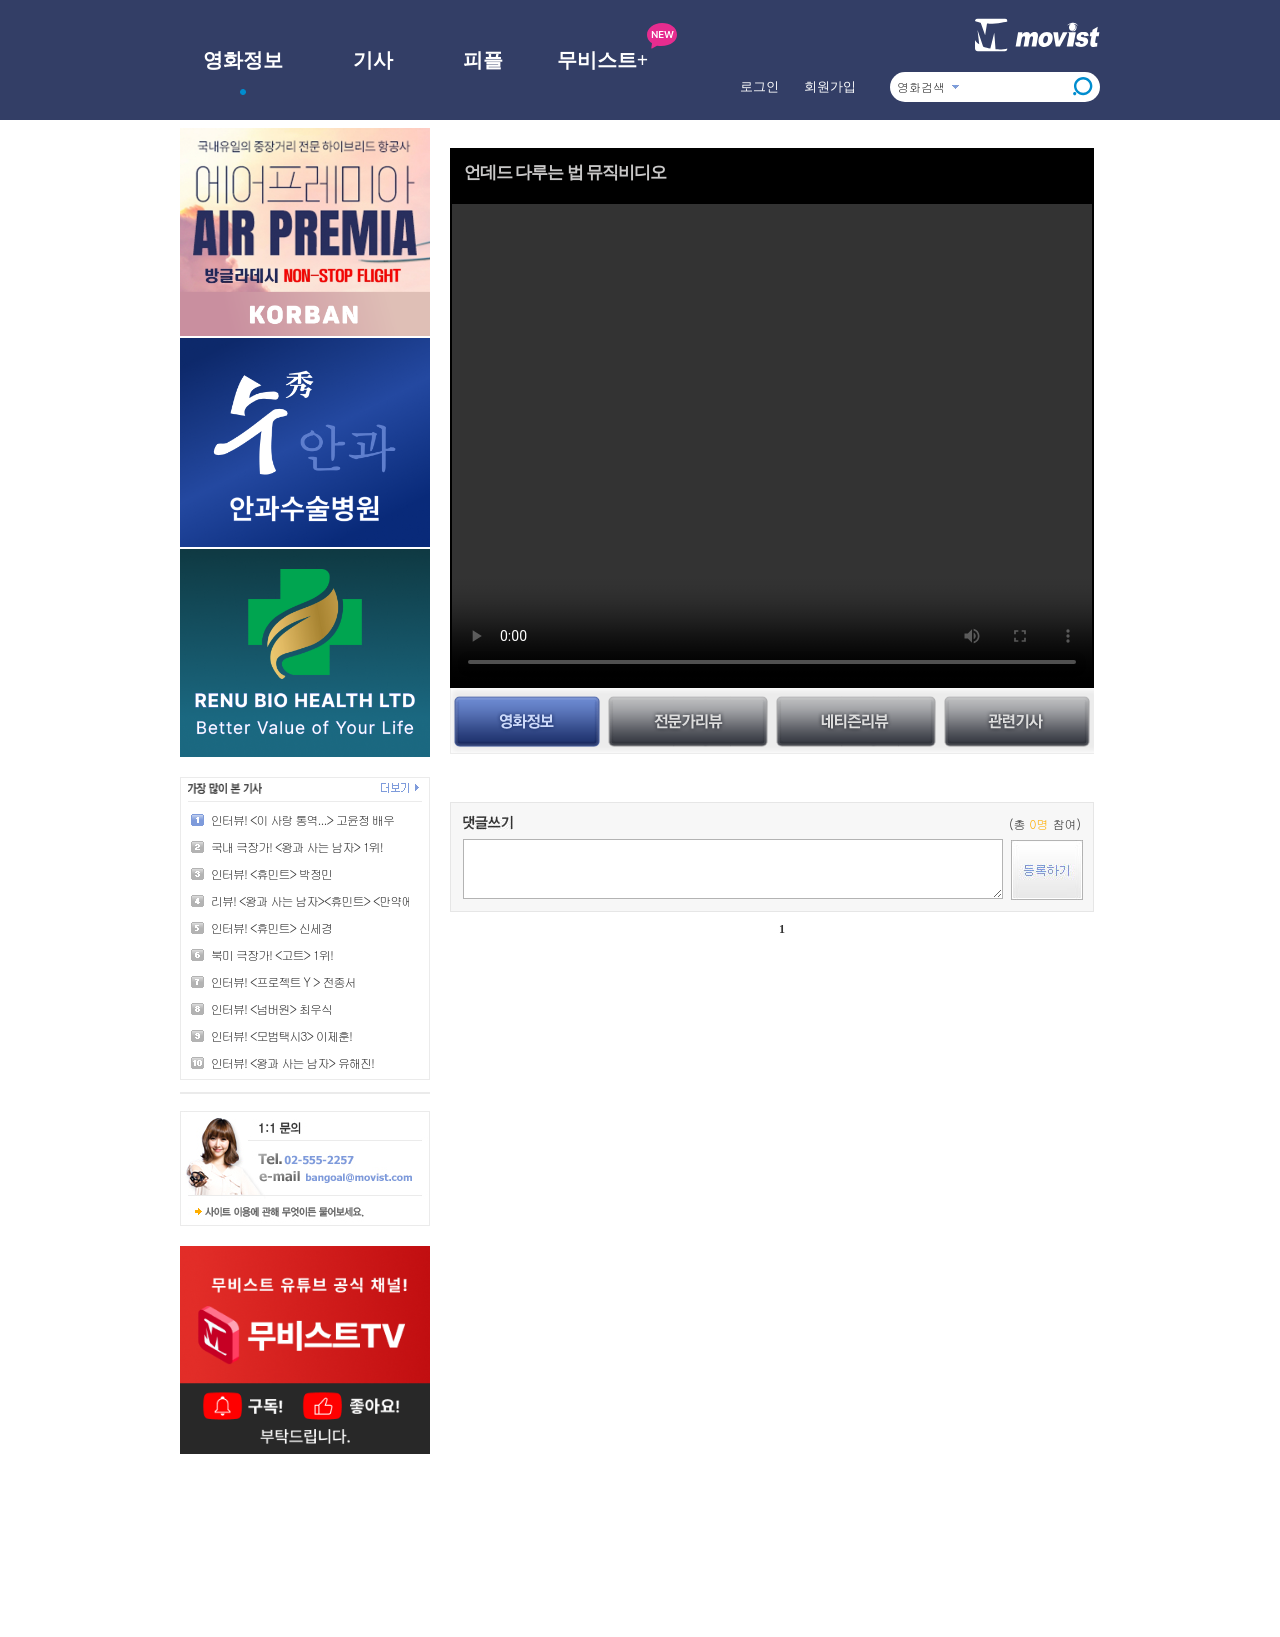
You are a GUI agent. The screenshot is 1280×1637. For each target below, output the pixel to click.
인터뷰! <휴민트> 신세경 (271, 927)
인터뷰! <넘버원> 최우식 (271, 1008)
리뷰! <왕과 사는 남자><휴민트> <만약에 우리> (327, 900)
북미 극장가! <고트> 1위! (272, 954)
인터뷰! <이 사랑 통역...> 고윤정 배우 (302, 819)
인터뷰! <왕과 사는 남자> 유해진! (292, 1062)
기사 (373, 60)
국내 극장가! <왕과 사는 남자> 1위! (297, 846)
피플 (483, 60)
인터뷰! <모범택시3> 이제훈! (281, 1035)
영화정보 (243, 60)
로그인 (759, 86)
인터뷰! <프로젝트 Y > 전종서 (283, 981)
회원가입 (830, 86)
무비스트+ (602, 60)
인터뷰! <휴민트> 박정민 (271, 873)
